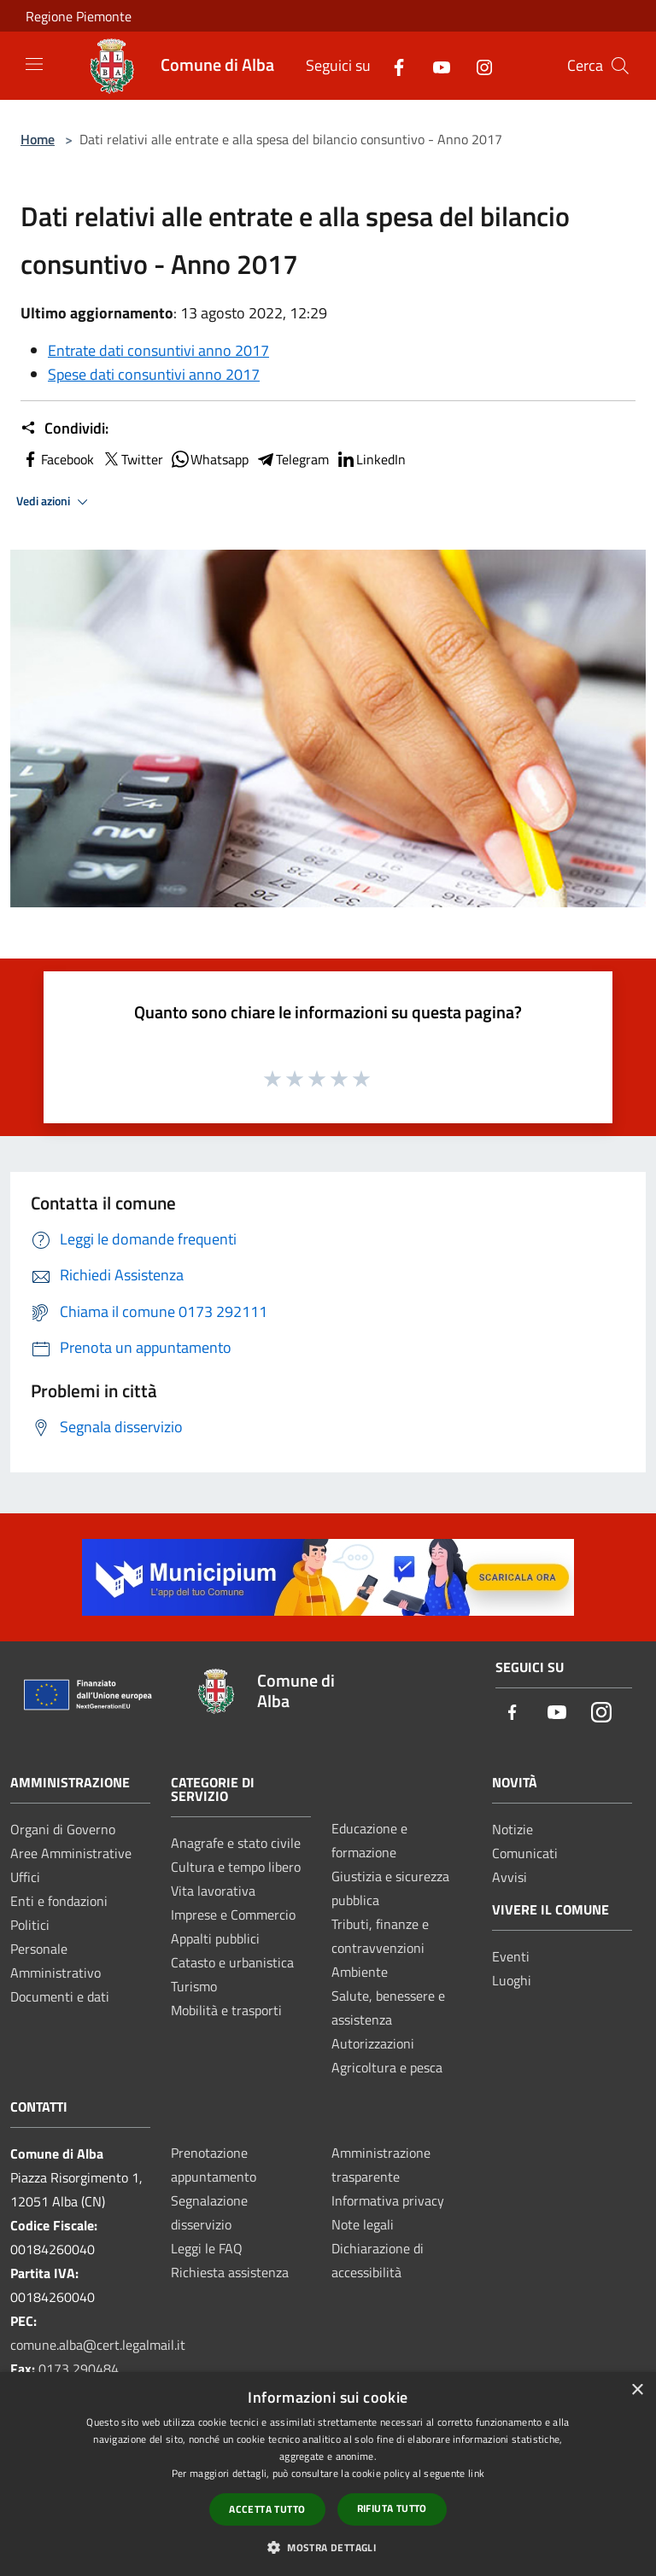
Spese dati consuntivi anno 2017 (154, 374)
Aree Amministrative (71, 1853)
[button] (328, 2547)
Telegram (292, 459)
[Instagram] (477, 65)
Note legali (362, 2224)
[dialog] (328, 2474)
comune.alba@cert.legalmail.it (97, 2344)
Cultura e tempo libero (236, 1866)
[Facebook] (392, 65)
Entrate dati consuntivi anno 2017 (158, 350)
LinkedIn (371, 459)
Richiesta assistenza (230, 2272)
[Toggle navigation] (34, 64)
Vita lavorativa (213, 1890)
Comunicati (525, 1853)
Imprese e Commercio (233, 1914)
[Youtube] (435, 65)
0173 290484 (78, 2368)
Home (37, 139)
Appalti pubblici (215, 1938)
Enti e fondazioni (59, 1901)
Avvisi (509, 1877)
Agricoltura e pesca (386, 2067)
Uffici (25, 1877)
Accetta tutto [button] (267, 2509)
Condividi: (64, 428)
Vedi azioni (54, 502)
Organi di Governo (62, 1829)
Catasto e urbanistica (232, 1962)
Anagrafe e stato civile (236, 1843)
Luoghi (511, 1980)
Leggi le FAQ (207, 2248)
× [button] (636, 2390)
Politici (30, 1925)
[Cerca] (620, 65)
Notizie (512, 1829)
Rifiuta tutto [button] (392, 2508)
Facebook (57, 459)
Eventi (511, 1956)
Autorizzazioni (372, 2043)
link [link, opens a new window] (476, 2473)
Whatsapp (209, 459)
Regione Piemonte (79, 16)
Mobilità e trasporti (226, 2010)
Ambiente (359, 1971)
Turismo (194, 1986)
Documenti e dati (59, 1996)
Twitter (132, 459)
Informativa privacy (387, 2200)
